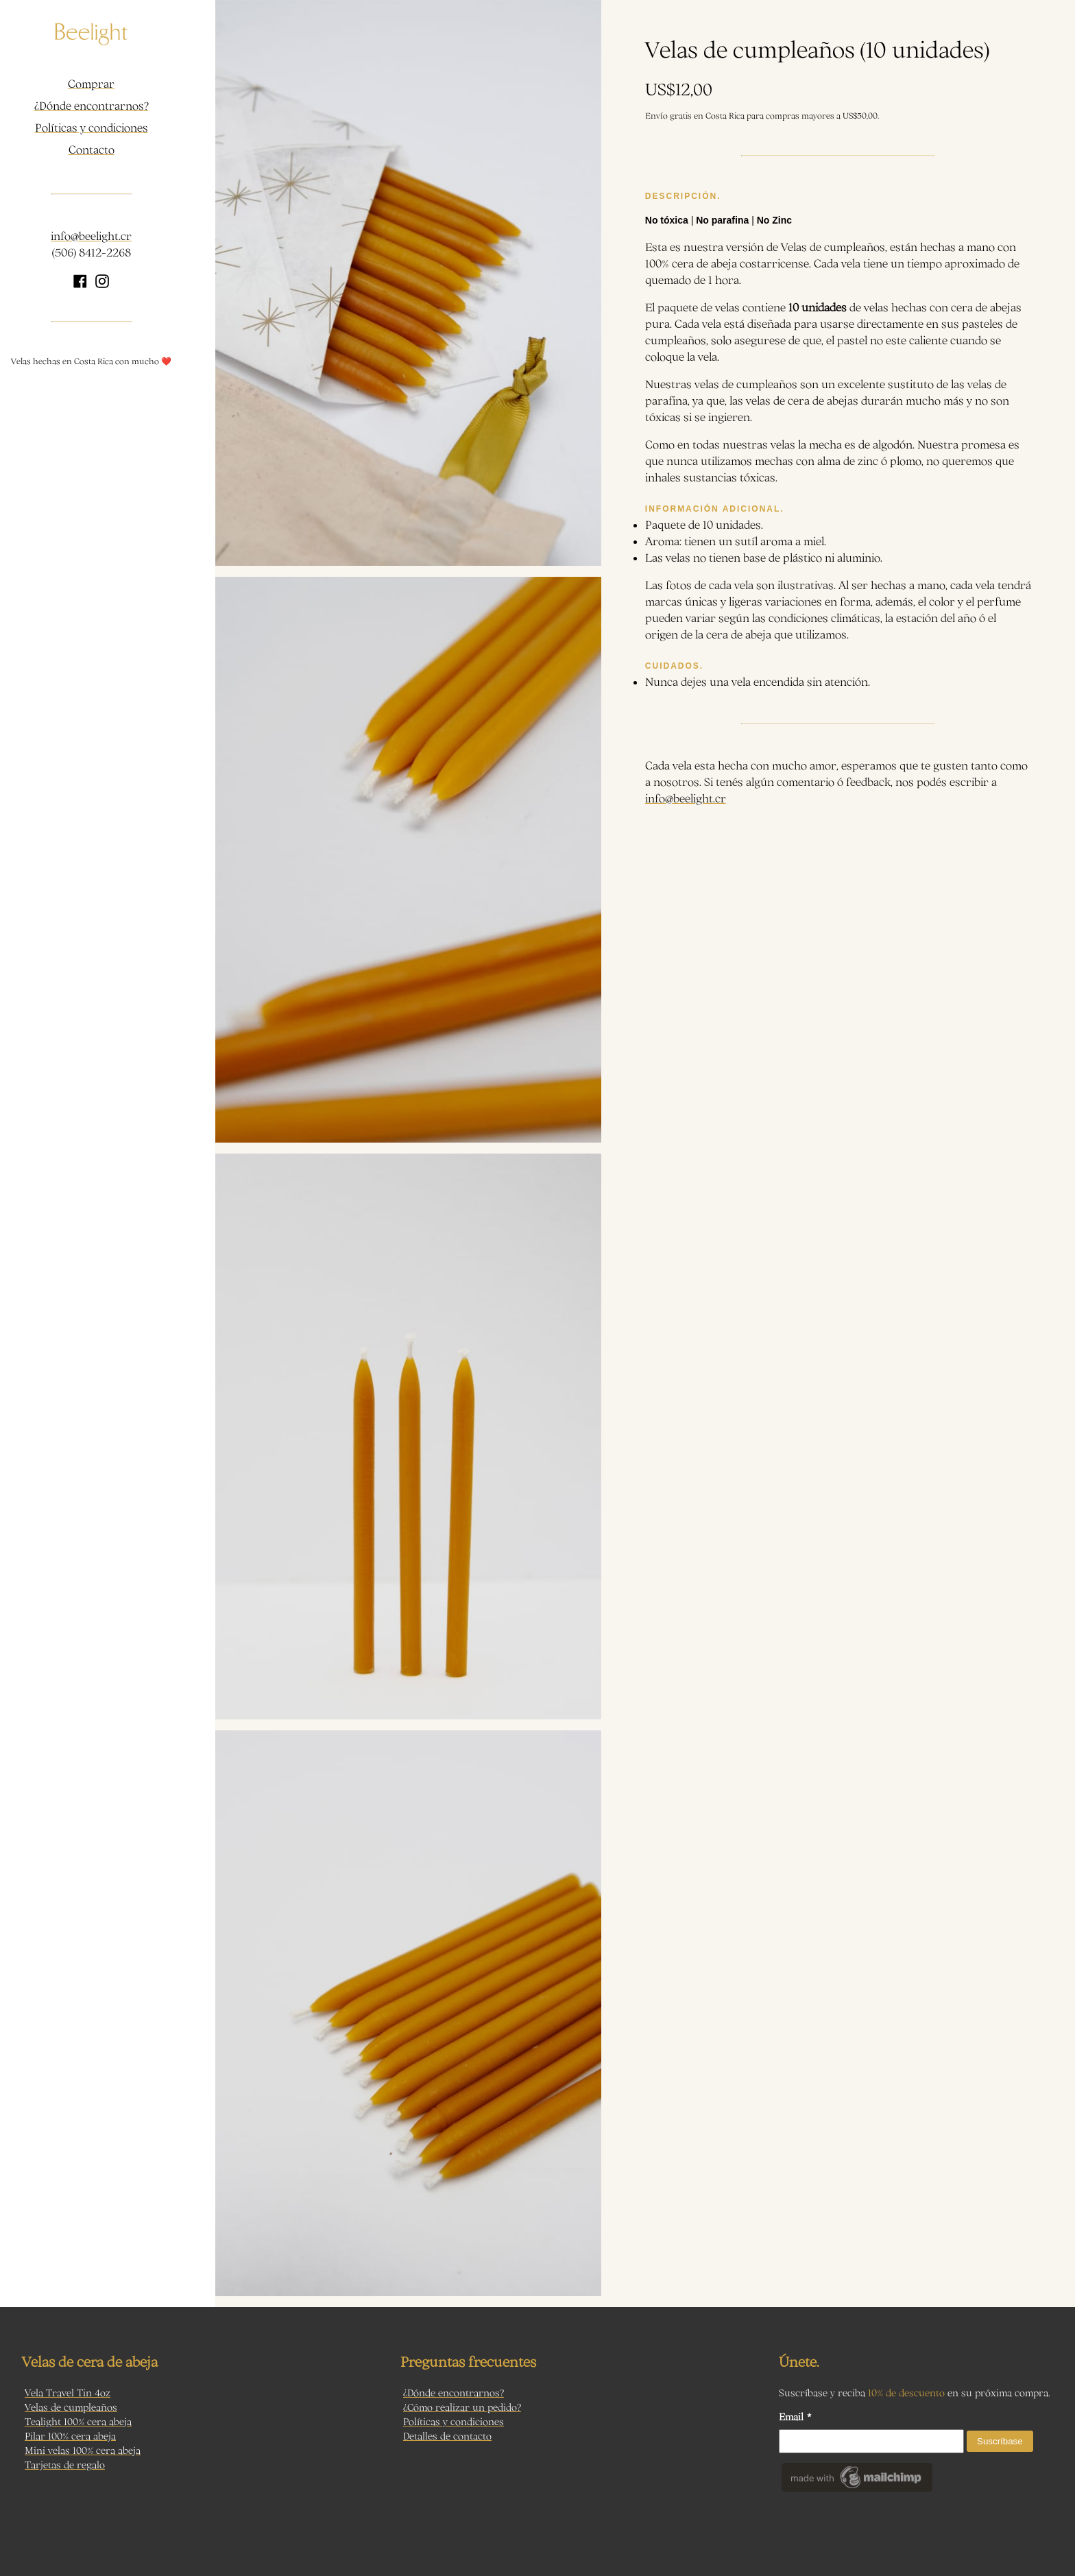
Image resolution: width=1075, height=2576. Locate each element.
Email (795, 2416)
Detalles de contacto (447, 2436)
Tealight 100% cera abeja (78, 2421)
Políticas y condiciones (91, 127)
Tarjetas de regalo (65, 2464)
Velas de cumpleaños (71, 2407)
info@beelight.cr (91, 236)
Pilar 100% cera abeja (70, 2436)
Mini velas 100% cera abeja (83, 2450)
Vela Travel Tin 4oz (67, 2392)
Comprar (91, 84)
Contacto (91, 149)
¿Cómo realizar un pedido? (462, 2407)
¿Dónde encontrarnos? (91, 105)
